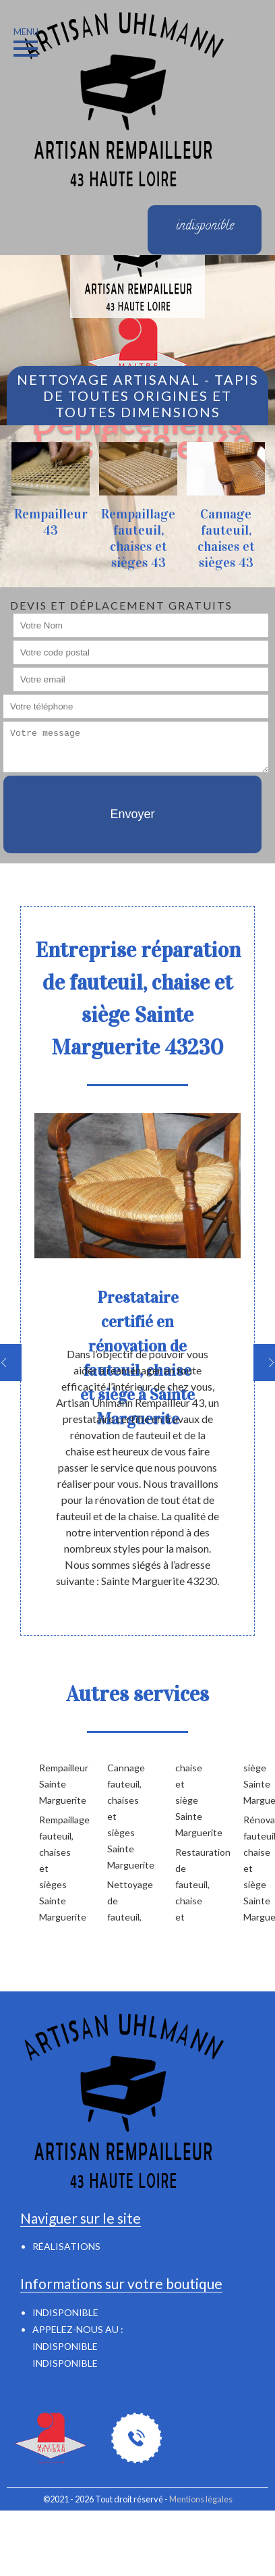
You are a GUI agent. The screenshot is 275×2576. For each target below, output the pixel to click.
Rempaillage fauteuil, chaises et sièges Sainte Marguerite (51, 1868)
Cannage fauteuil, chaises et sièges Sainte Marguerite (119, 1816)
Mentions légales (201, 2499)
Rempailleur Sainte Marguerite (51, 1784)
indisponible (65, 2346)
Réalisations (66, 2246)
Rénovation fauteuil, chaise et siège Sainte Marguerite (255, 1868)
